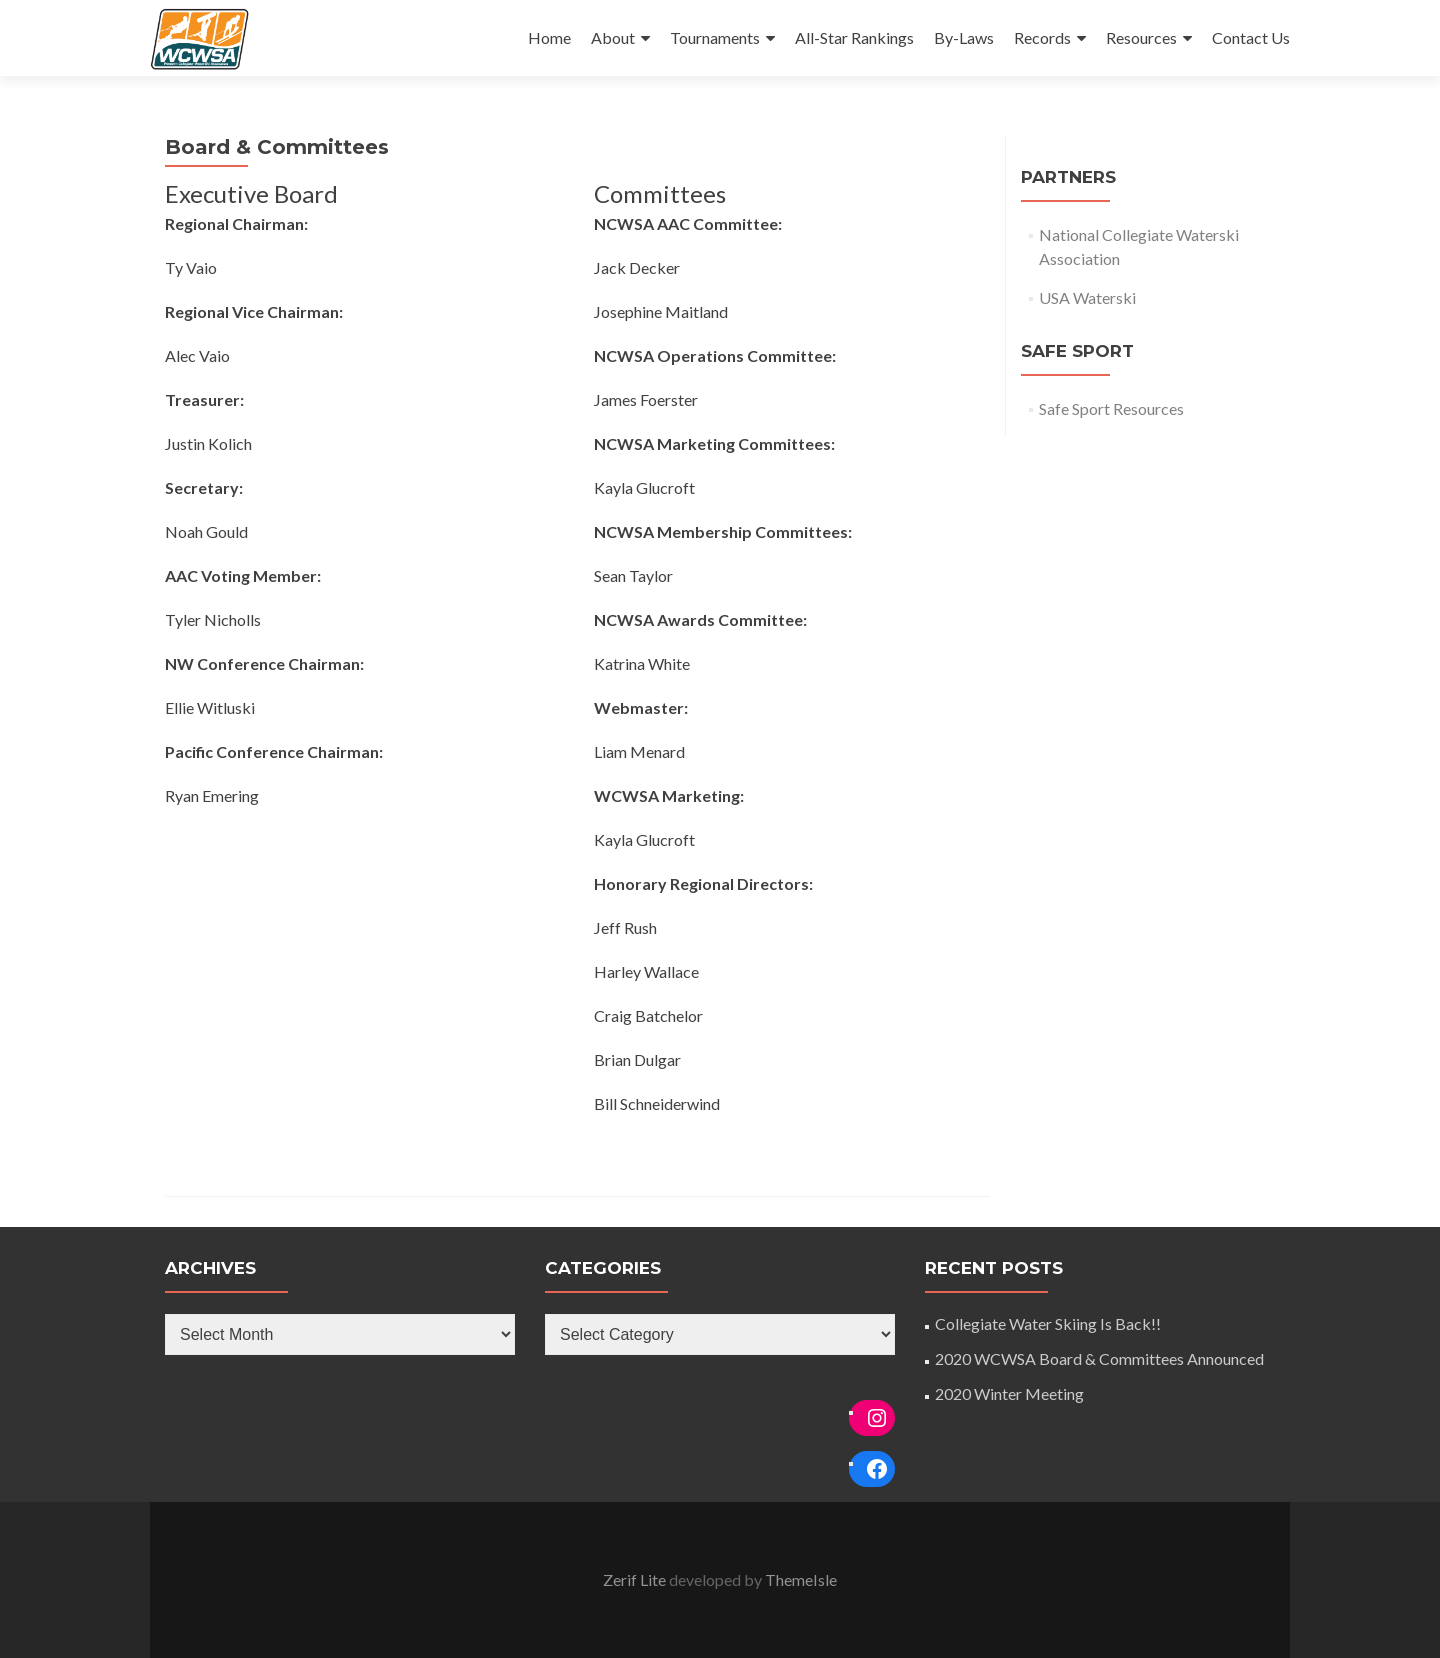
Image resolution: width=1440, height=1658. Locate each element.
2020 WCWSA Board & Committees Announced (1099, 1358)
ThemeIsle (801, 1579)
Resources (1141, 37)
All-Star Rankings (854, 37)
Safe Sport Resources (1111, 408)
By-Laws (964, 37)
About (613, 37)
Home (549, 37)
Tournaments (715, 37)
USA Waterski (1087, 297)
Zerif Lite (636, 1579)
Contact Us (1251, 37)
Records (1042, 37)
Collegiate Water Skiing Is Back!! (1048, 1323)
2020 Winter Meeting (1009, 1393)
